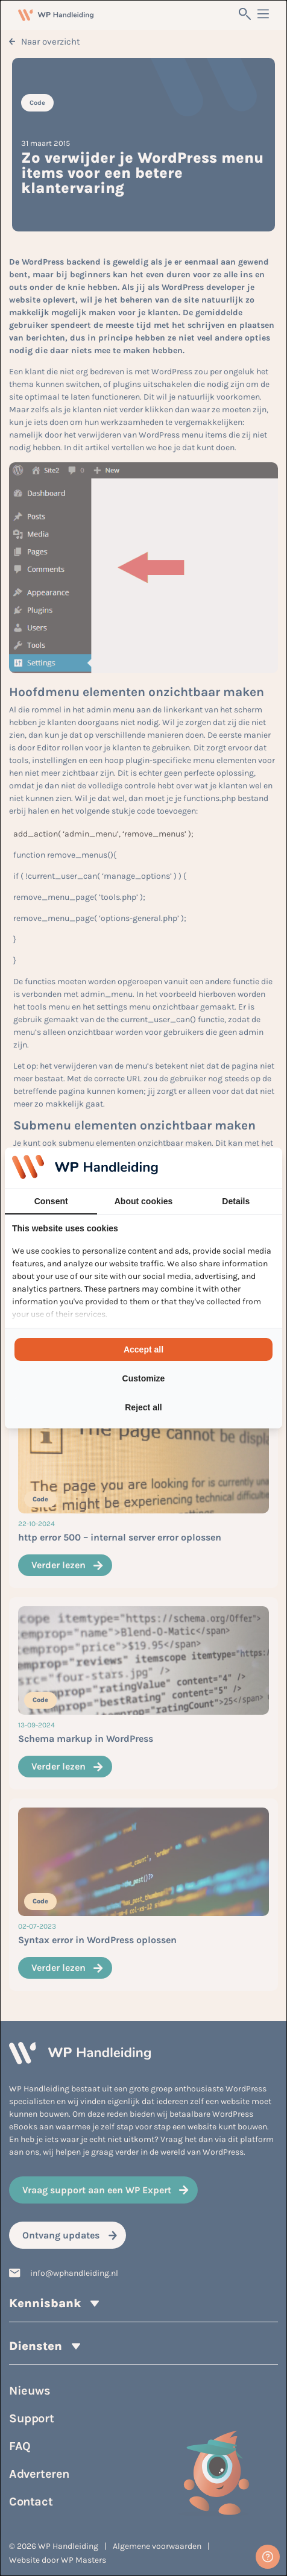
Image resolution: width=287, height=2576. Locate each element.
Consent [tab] (51, 1201)
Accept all (143, 1349)
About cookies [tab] (143, 1201)
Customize (143, 1378)
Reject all (143, 1407)
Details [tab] (236, 1201)
